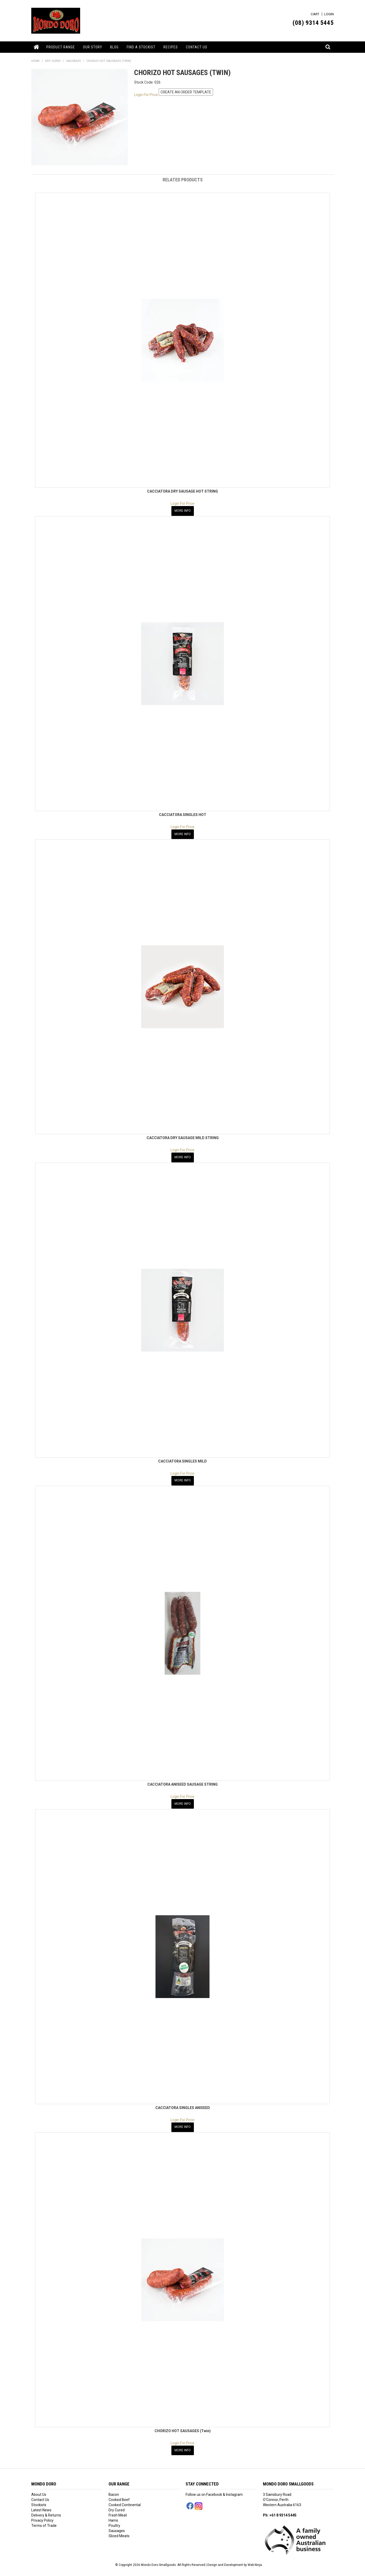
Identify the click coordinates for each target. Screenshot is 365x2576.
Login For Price (146, 94)
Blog (114, 47)
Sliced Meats (119, 2531)
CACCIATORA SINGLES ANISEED (182, 2104)
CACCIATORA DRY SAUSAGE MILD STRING (183, 1136)
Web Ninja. (255, 2560)
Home (36, 47)
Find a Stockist (141, 47)
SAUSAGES (73, 61)
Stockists (38, 2500)
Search (328, 44)
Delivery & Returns (46, 2510)
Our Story (92, 47)
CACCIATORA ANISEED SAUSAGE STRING (182, 1782)
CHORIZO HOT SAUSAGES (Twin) (183, 2427)
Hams (113, 2516)
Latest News (41, 2505)
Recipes (170, 47)
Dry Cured (117, 2505)
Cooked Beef (119, 2495)
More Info (182, 510)
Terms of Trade (44, 2521)
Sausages (117, 2526)
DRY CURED (53, 61)
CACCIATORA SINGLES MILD (182, 1459)
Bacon (114, 2490)
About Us (38, 2490)
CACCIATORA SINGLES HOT (182, 814)
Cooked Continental (125, 2500)
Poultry (114, 2521)
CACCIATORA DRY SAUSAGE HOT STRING (182, 491)
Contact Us (196, 47)
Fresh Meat (118, 2510)
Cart (315, 14)
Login (329, 14)
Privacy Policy (42, 2516)
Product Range (60, 47)
